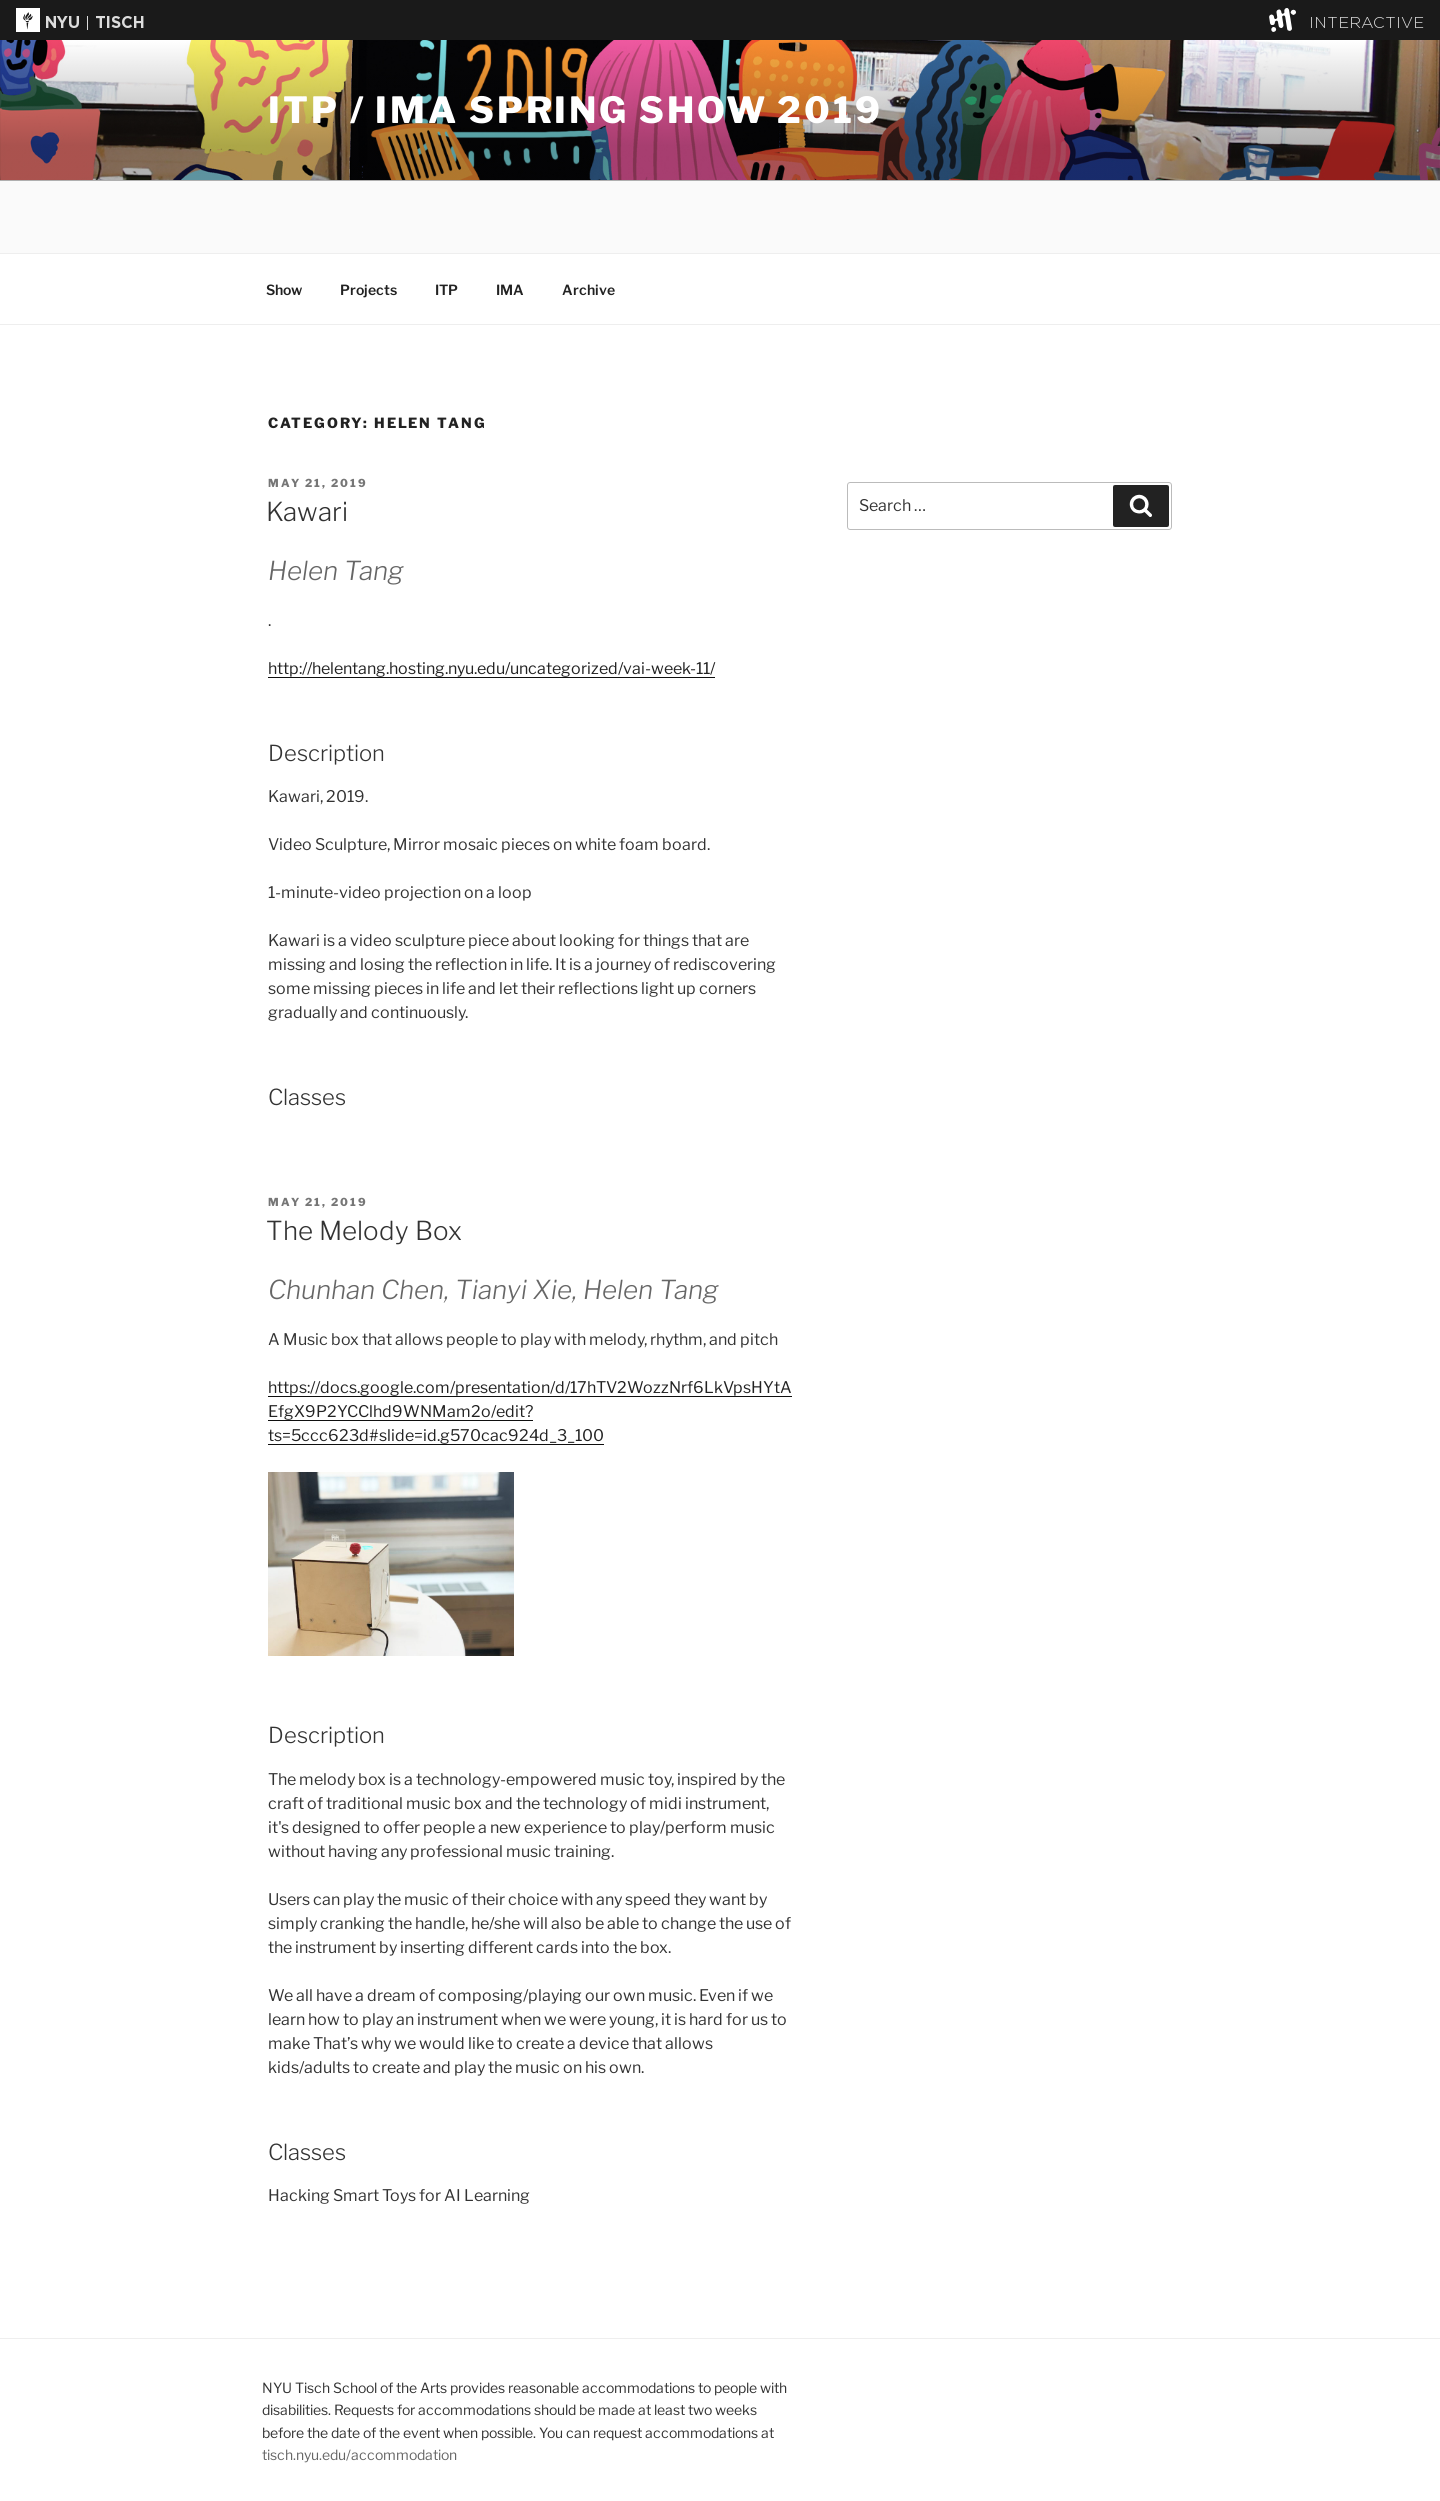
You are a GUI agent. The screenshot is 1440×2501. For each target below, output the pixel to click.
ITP (446, 289)
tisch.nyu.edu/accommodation (359, 2454)
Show (284, 289)
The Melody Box (364, 1230)
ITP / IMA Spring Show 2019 (575, 110)
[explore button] (1286, 20)
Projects (368, 289)
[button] (720, 20)
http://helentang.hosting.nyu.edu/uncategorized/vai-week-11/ (491, 668)
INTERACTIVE (1366, 23)
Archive (588, 289)
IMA (510, 289)
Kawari (307, 511)
